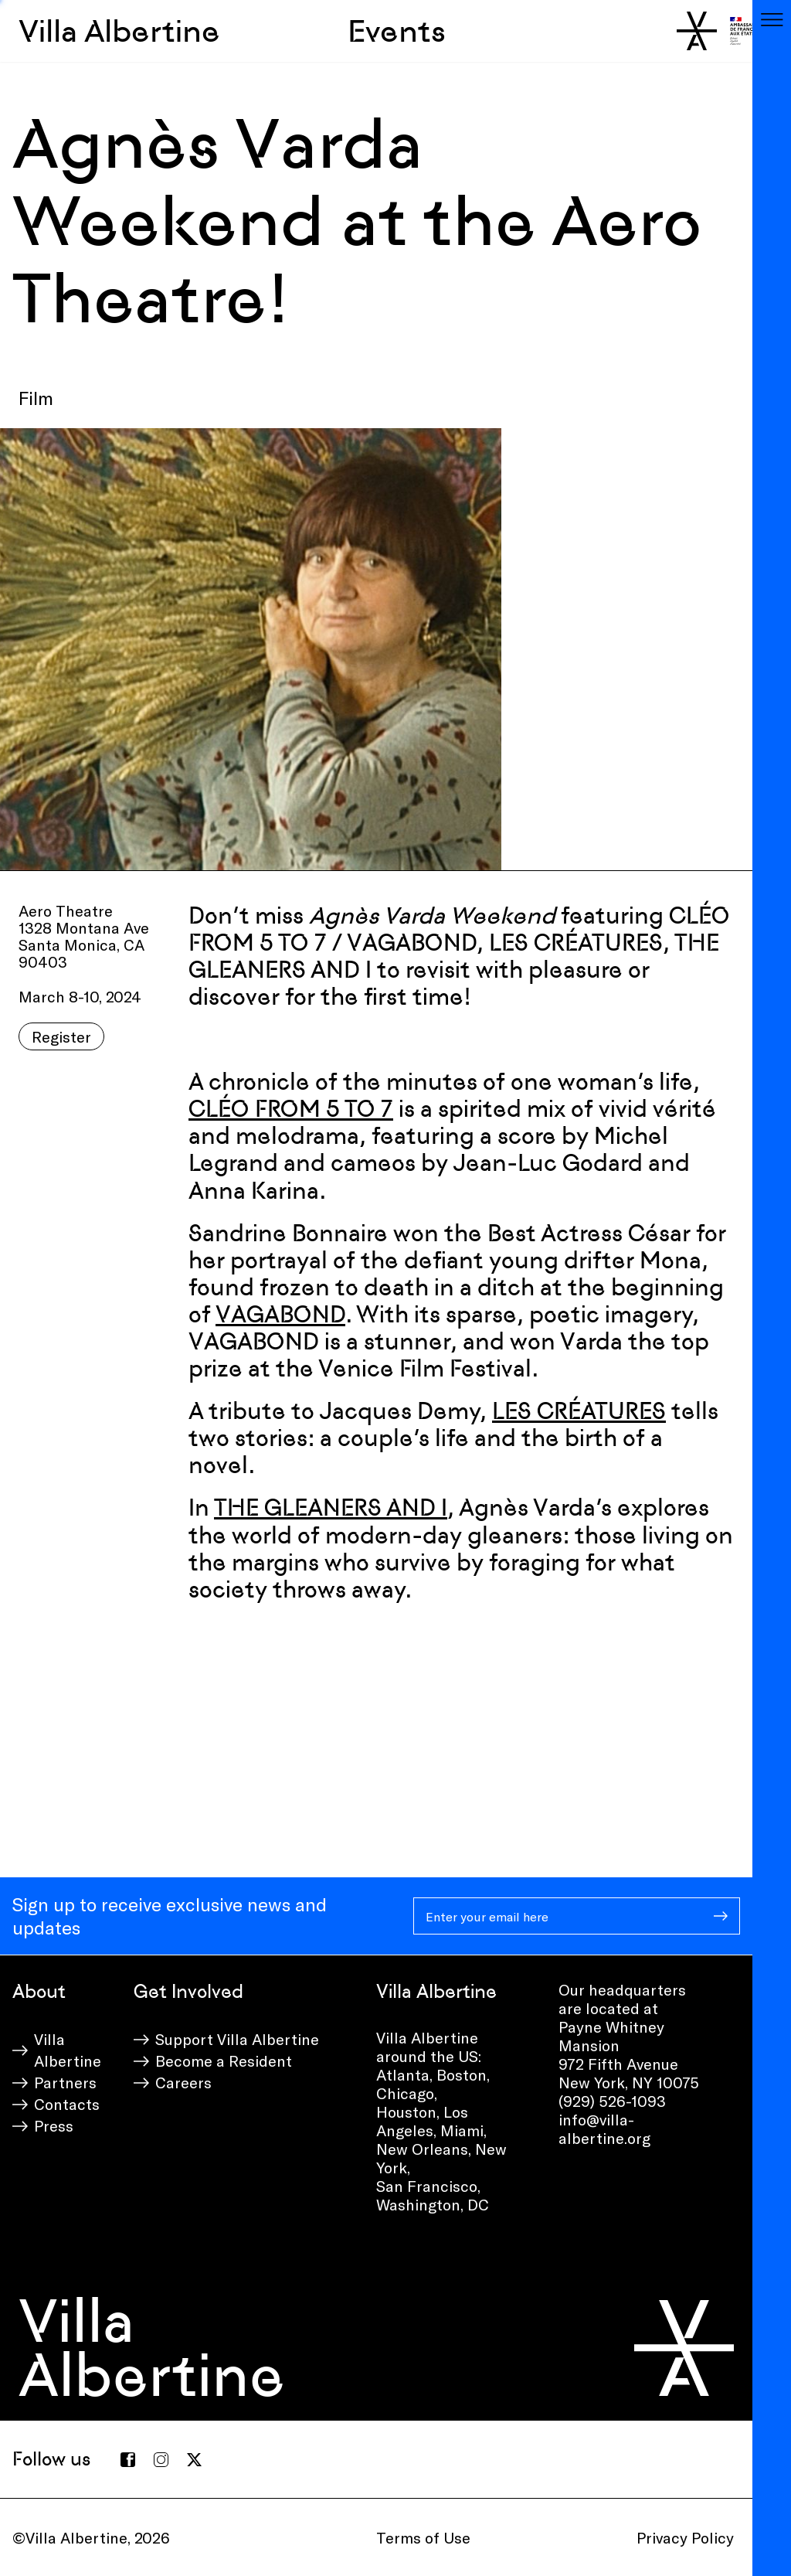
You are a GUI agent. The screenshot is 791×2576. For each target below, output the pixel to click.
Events (397, 30)
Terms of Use (423, 2537)
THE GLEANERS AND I (330, 1507)
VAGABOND (280, 1314)
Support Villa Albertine (237, 2039)
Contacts (67, 2103)
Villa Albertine (119, 30)
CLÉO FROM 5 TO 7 (290, 1108)
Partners (65, 2082)
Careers (183, 2082)
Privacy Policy (685, 2537)
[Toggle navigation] (771, 19)
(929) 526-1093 (612, 2100)
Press (53, 2125)
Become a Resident (223, 2060)
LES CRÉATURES (579, 1411)
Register (61, 1036)
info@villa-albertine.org (604, 2128)
